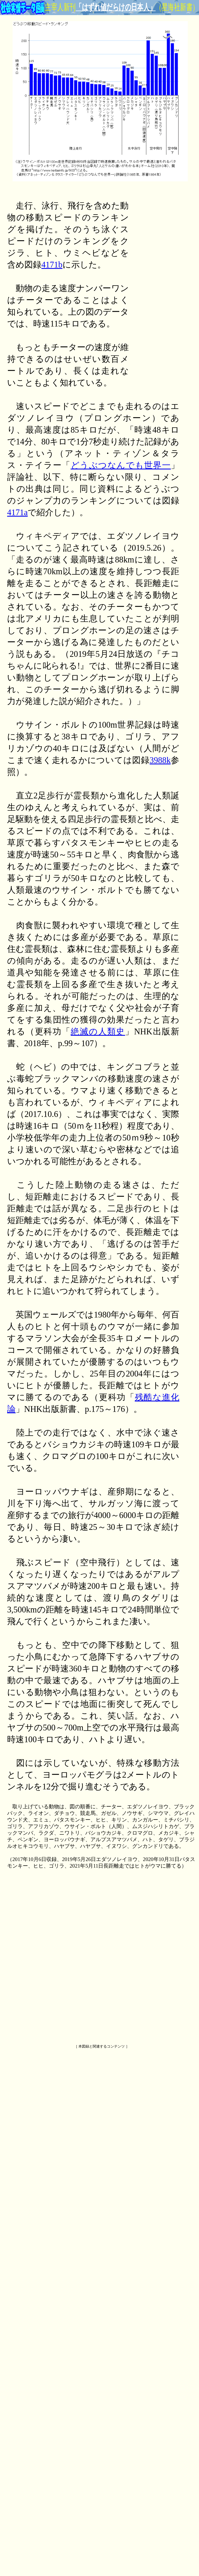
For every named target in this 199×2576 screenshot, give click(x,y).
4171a (17, 512)
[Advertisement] (157, 282)
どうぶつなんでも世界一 (121, 465)
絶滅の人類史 (98, 1031)
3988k (160, 760)
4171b (51, 264)
